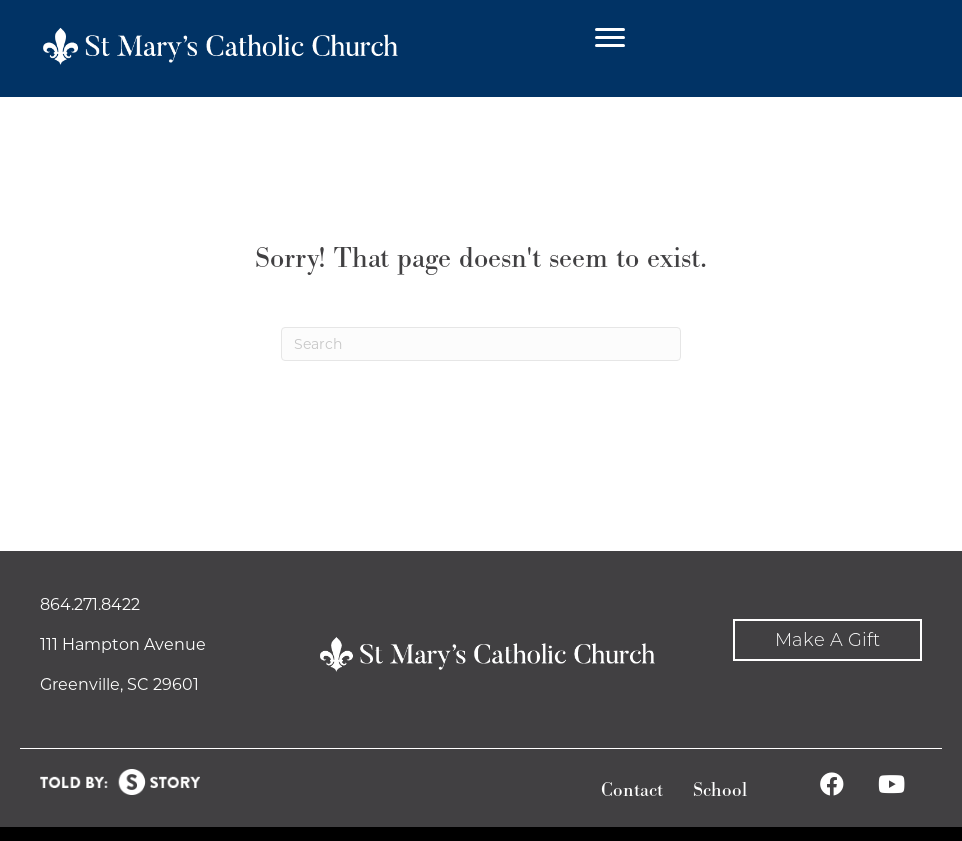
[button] (827, 640)
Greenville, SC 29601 (119, 684)
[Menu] (610, 38)
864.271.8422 (90, 604)
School (720, 790)
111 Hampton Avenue (123, 644)
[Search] (481, 344)
